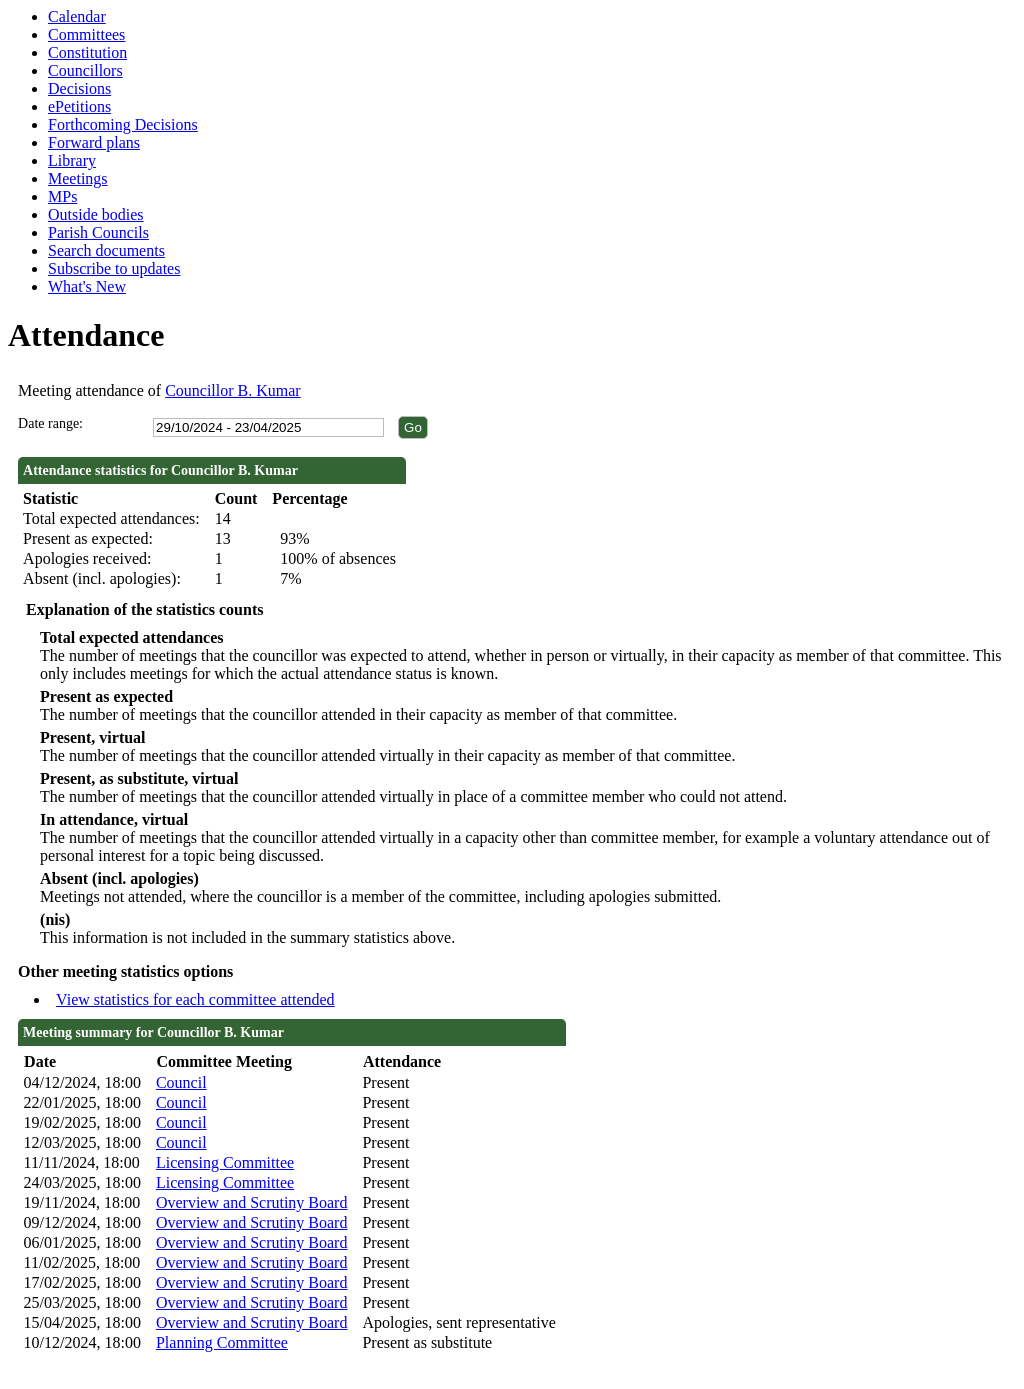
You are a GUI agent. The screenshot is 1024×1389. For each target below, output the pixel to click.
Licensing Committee (225, 1162)
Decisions (79, 88)
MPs (62, 196)
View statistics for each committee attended (195, 999)
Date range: (50, 423)
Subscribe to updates (114, 268)
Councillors (85, 70)
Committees (86, 34)
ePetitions (79, 106)
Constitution (87, 52)
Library (72, 160)
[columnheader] (85, 1062)
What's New (87, 286)
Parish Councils (98, 232)
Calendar (77, 16)
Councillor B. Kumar (233, 390)
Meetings (78, 178)
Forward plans (94, 142)
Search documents (106, 250)
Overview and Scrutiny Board (252, 1202)
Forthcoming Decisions (123, 124)
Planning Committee (222, 1342)
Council (181, 1082)
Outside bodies (96, 214)
